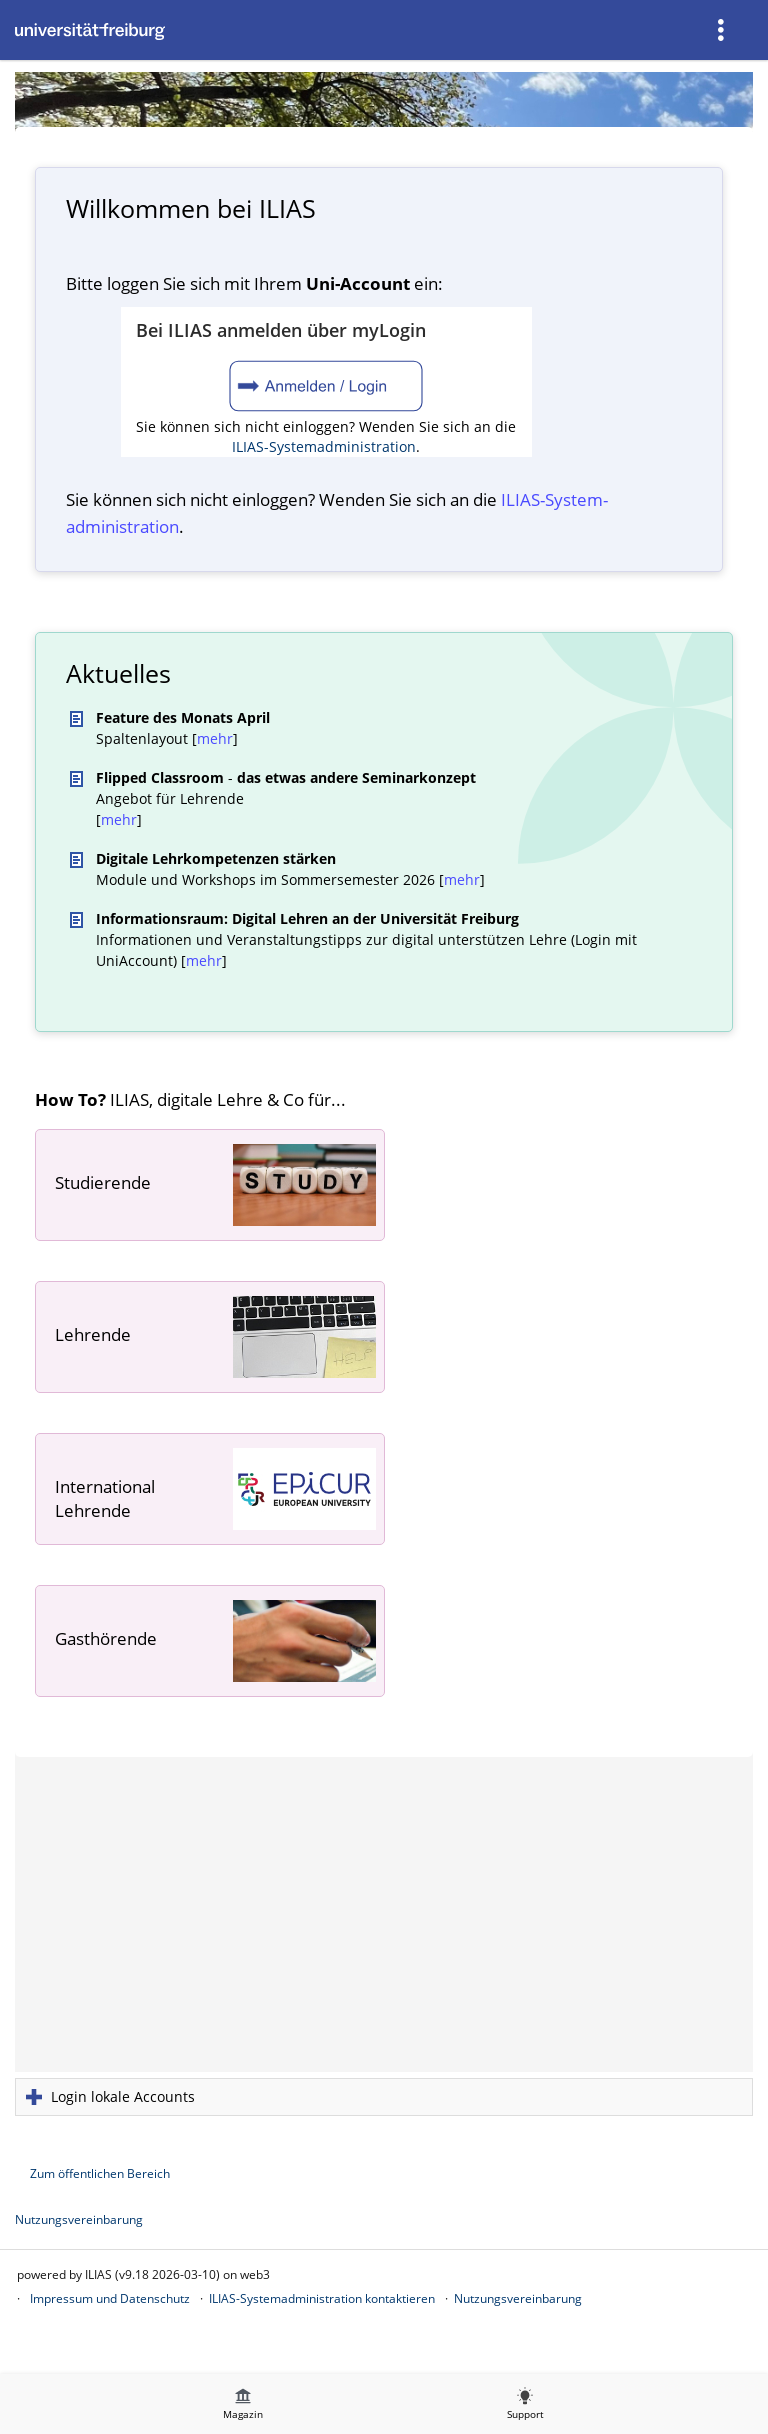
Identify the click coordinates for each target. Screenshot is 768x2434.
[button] (384, 2097)
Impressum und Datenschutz (110, 2298)
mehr (215, 738)
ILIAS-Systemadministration (324, 446)
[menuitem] (723, 30)
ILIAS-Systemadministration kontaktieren (322, 2298)
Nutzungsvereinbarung (79, 2219)
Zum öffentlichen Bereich (100, 2173)
